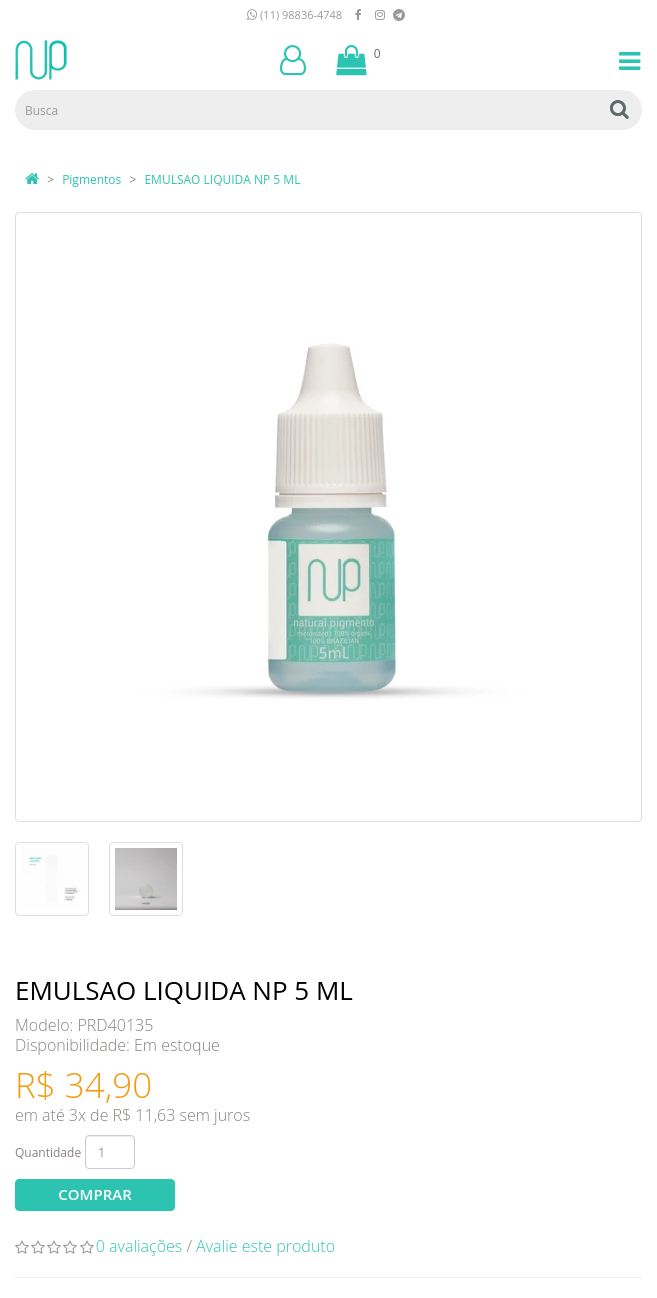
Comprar (94, 1194)
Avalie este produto (265, 1246)
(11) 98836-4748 (294, 14)
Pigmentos (91, 179)
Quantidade (48, 1152)
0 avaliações (139, 1246)
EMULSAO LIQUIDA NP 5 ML (222, 179)
